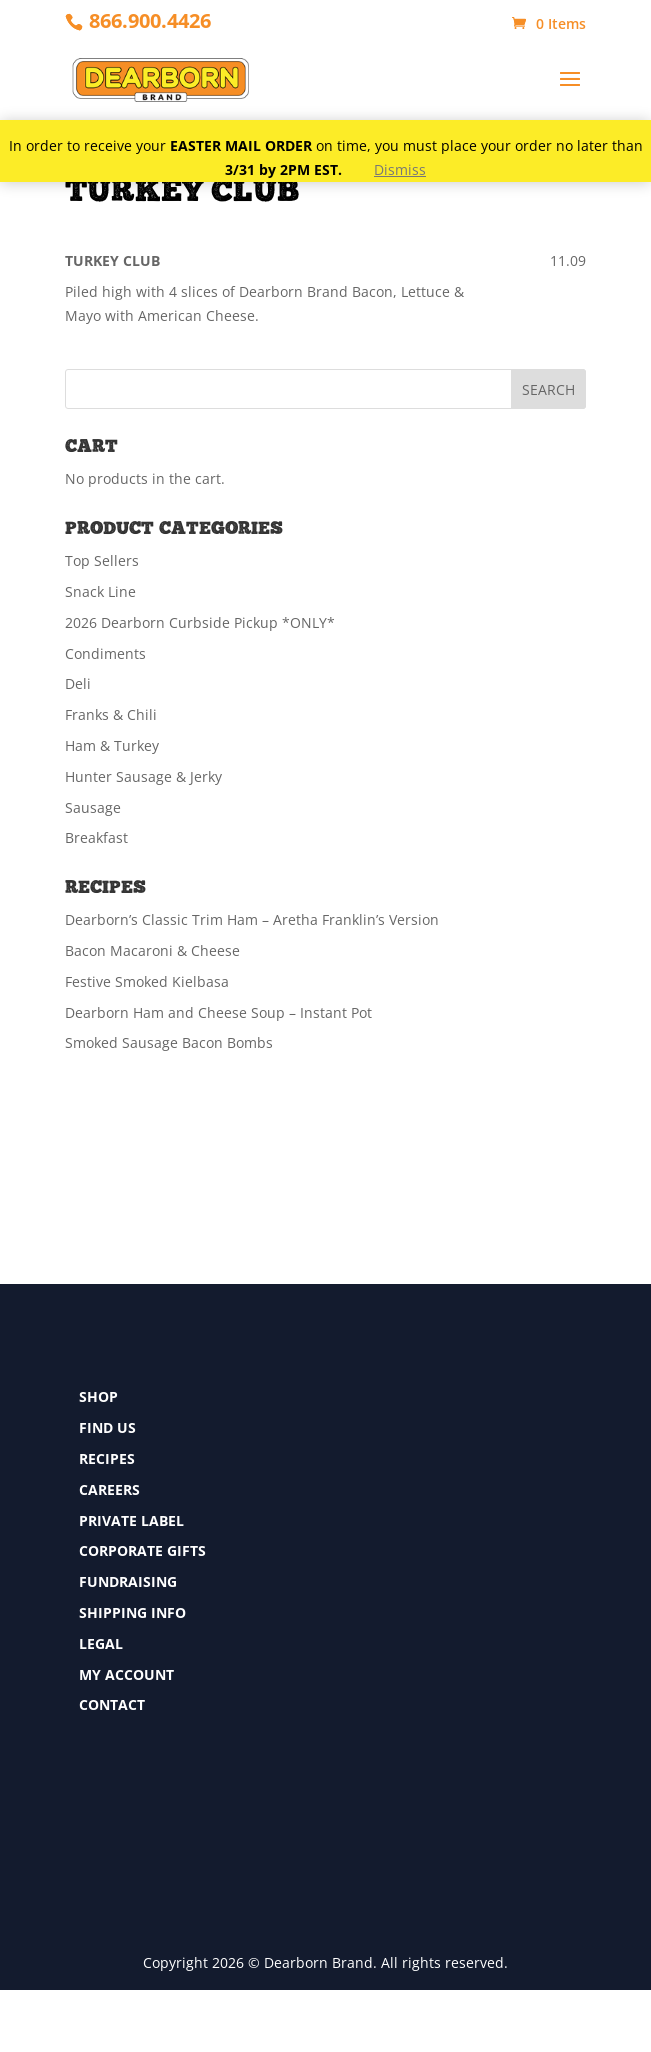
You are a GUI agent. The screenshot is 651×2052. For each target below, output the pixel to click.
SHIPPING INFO (132, 1612)
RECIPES (107, 1458)
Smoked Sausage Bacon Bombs (169, 1042)
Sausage (93, 807)
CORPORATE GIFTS (142, 1550)
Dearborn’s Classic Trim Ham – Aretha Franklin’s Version (252, 919)
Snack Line (100, 591)
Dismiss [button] (400, 169)
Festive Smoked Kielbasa (147, 981)
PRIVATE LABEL (131, 1520)
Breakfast (96, 837)
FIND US (107, 1427)
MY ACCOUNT (126, 1674)
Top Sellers (102, 560)
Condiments (105, 653)
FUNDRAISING (128, 1581)
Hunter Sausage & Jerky (143, 776)
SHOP (98, 1396)
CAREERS (109, 1489)
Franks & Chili (111, 714)
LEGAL (101, 1643)
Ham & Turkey (112, 745)
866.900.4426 (150, 20)
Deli (78, 683)
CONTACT (112, 1704)
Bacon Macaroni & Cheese (152, 950)
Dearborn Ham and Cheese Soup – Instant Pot (218, 1012)
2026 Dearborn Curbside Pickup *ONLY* (200, 622)
